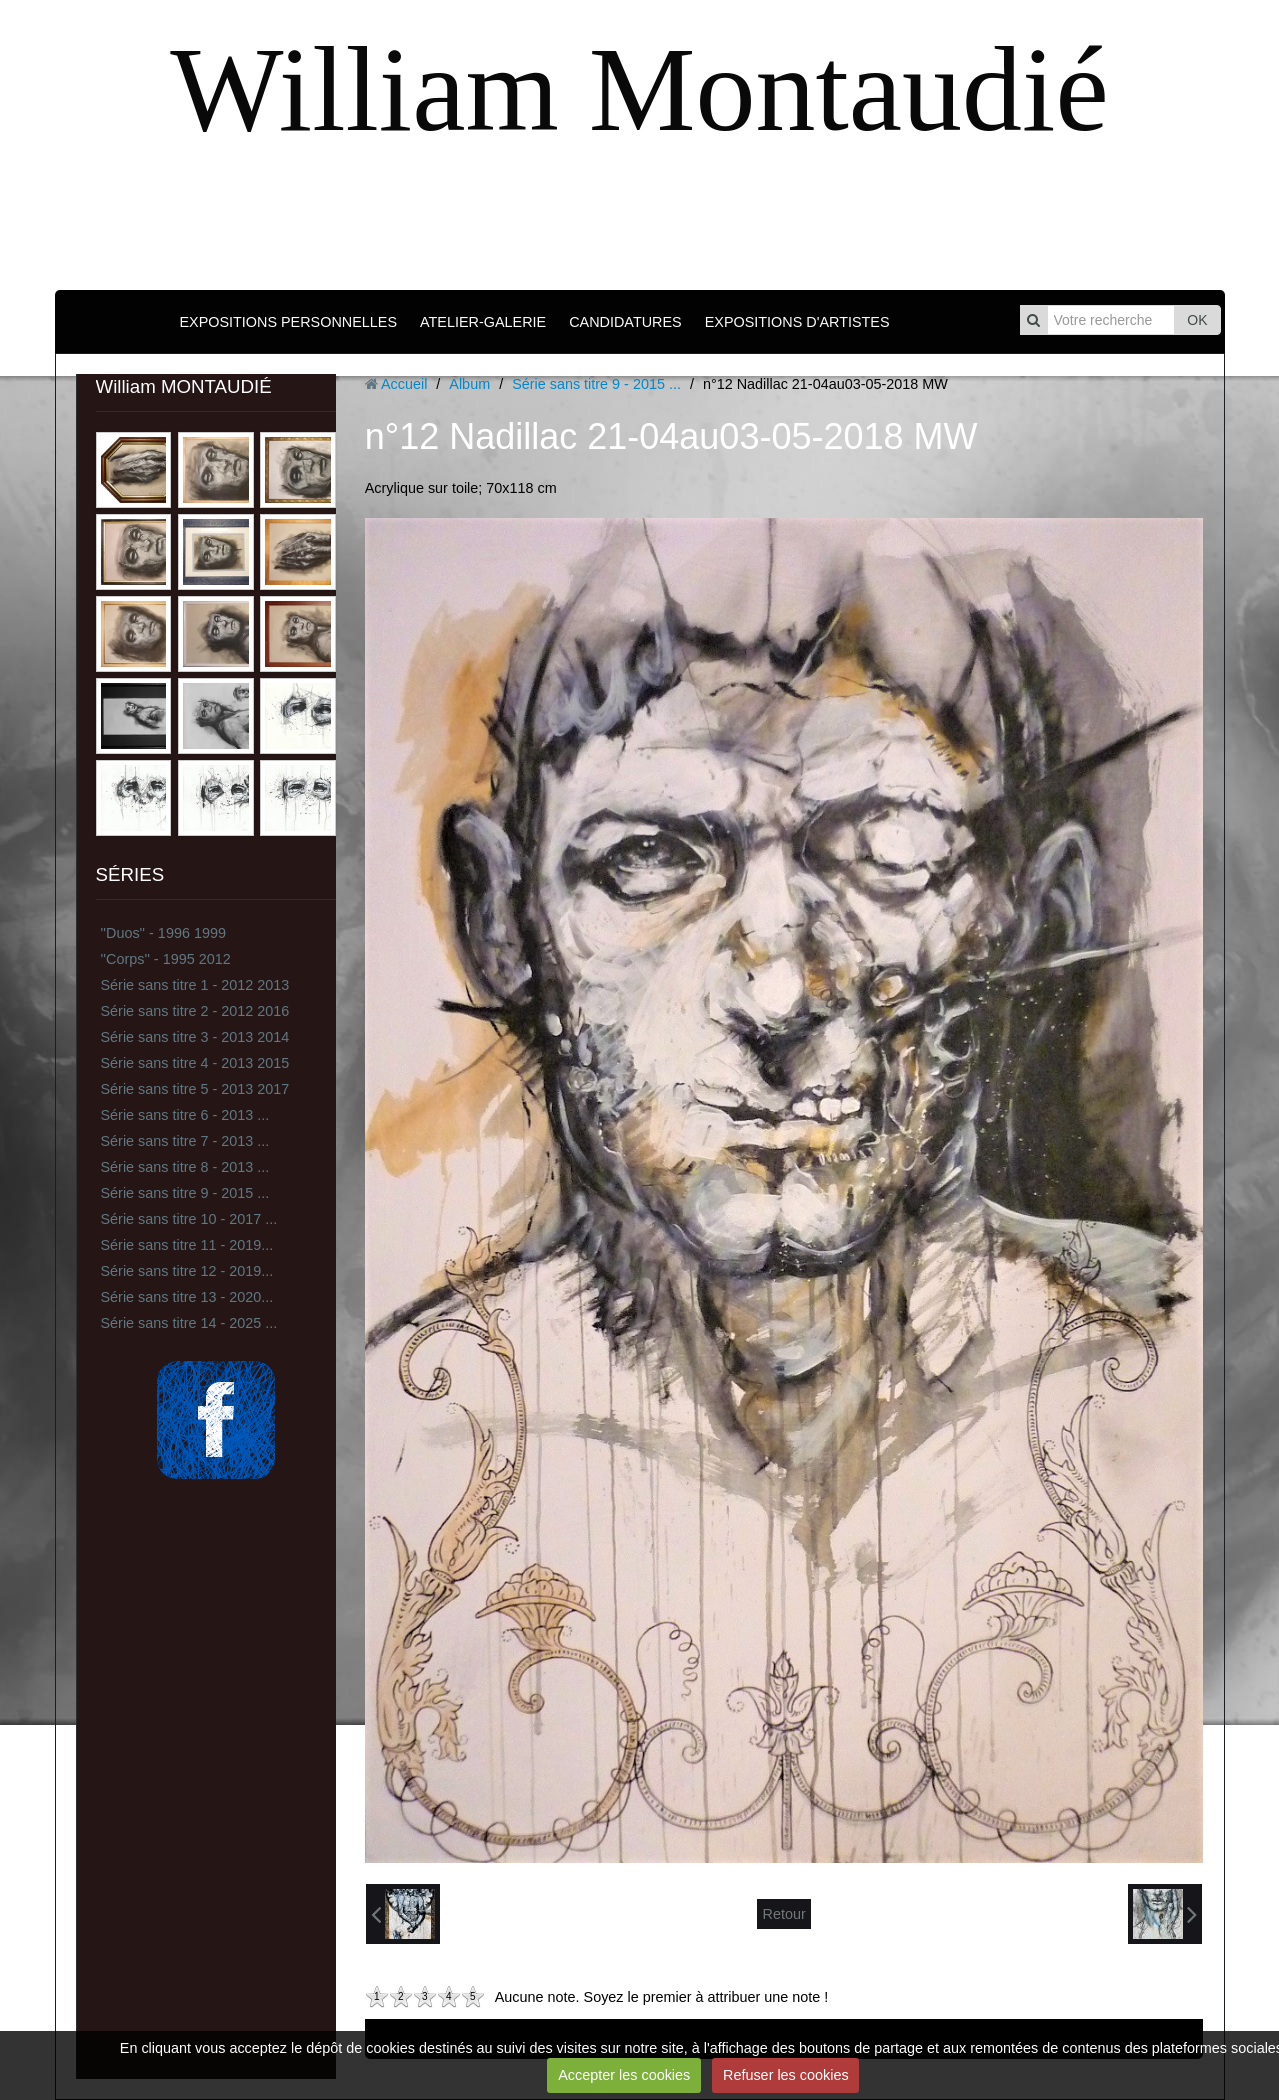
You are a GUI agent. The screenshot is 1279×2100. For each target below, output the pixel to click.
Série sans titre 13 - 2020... (187, 1297)
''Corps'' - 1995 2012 (166, 959)
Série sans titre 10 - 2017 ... (189, 1219)
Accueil (404, 384)
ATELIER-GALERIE (483, 322)
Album (469, 384)
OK (1197, 320)
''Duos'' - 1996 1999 (163, 933)
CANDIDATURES (625, 322)
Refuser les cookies (786, 2075)
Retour (783, 1914)
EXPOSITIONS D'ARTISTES (797, 322)
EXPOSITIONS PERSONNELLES (288, 322)
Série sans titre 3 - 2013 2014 (195, 1037)
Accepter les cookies (624, 2075)
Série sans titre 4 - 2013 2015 (195, 1063)
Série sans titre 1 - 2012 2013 (195, 985)
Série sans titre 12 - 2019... (187, 1271)
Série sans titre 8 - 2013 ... (185, 1167)
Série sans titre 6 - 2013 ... (185, 1115)
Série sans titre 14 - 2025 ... (189, 1323)
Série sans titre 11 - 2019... (187, 1245)
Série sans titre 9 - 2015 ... (185, 1193)
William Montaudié (639, 89)
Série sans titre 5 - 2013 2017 (195, 1089)
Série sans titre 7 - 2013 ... (185, 1141)
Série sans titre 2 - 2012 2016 (195, 1011)
